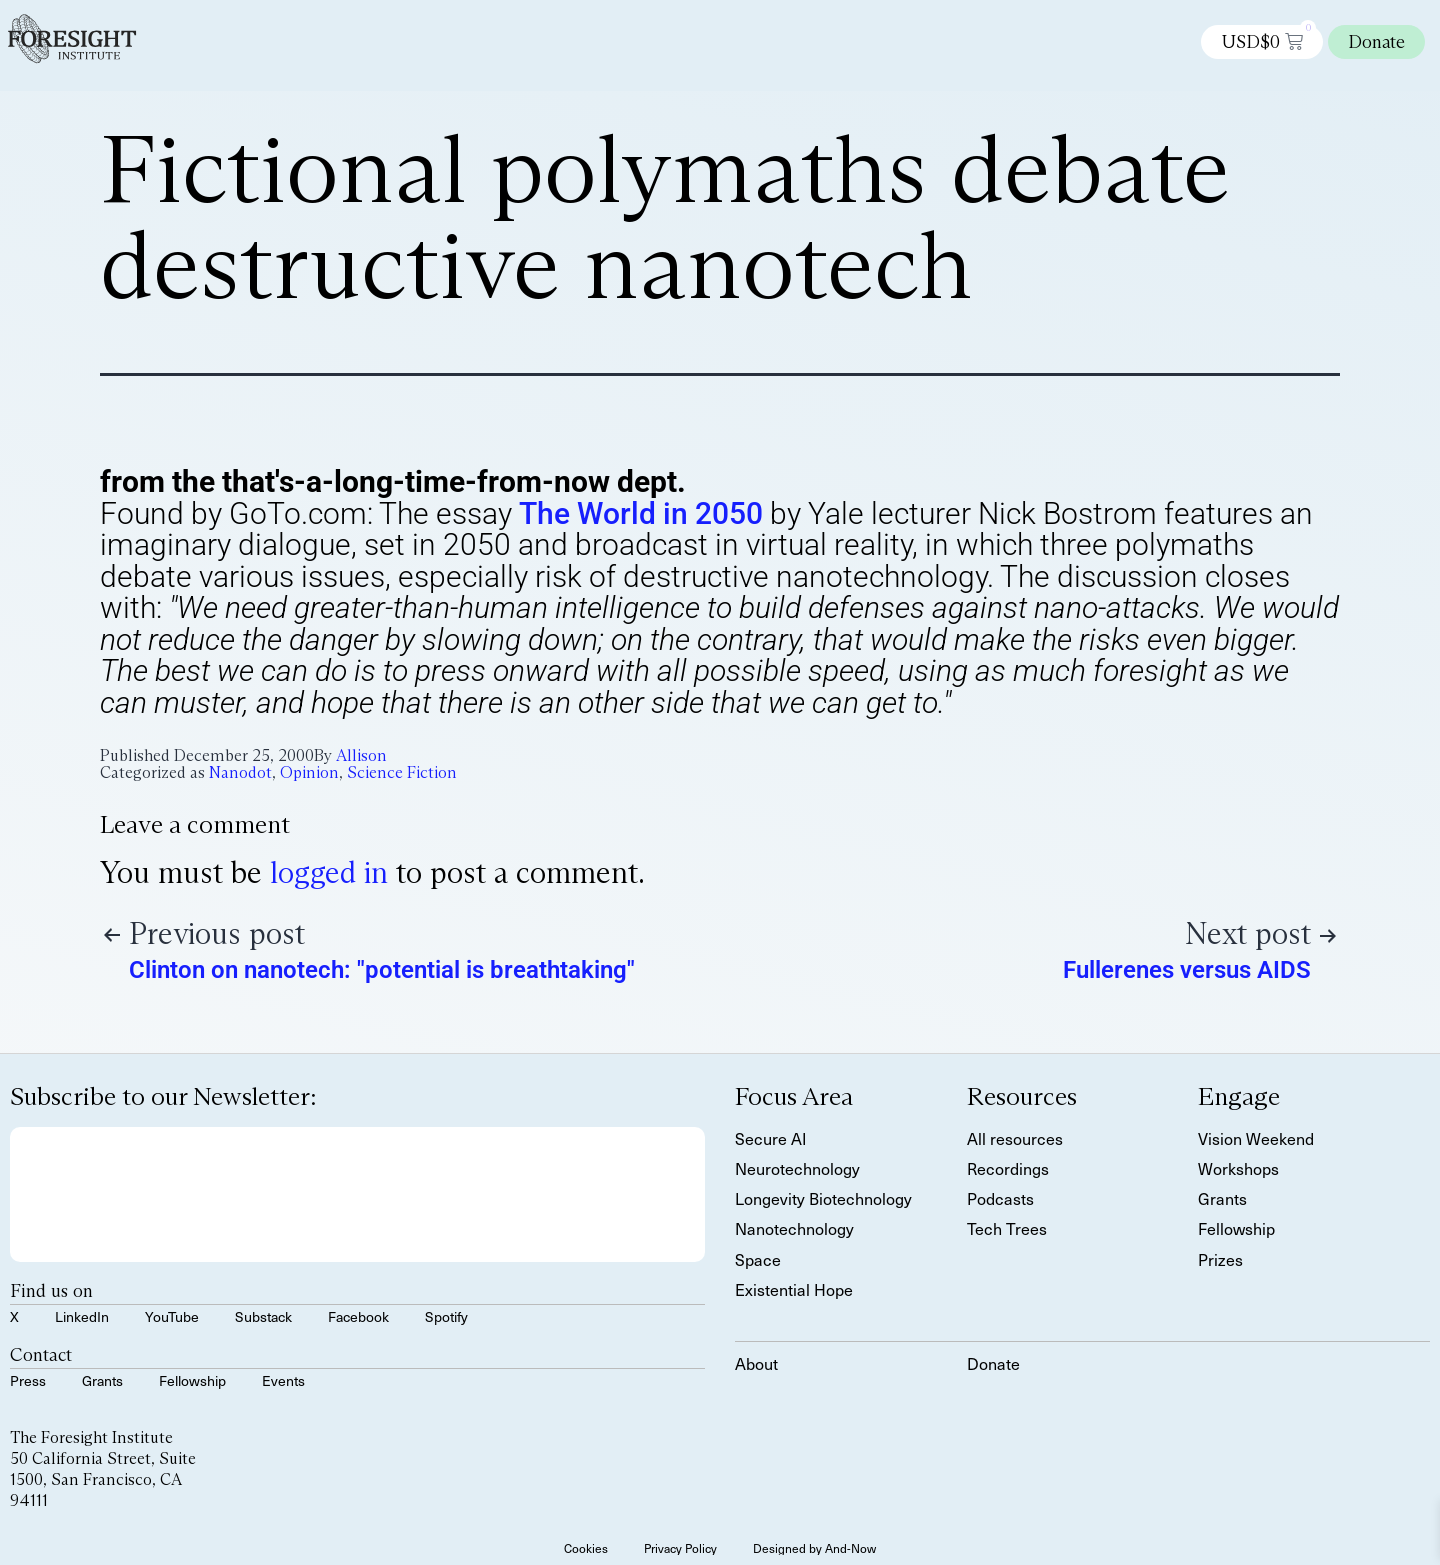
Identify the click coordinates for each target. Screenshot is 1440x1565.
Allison (361, 755)
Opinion (309, 772)
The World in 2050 (641, 513)
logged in (329, 872)
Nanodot (240, 772)
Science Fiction (402, 772)
